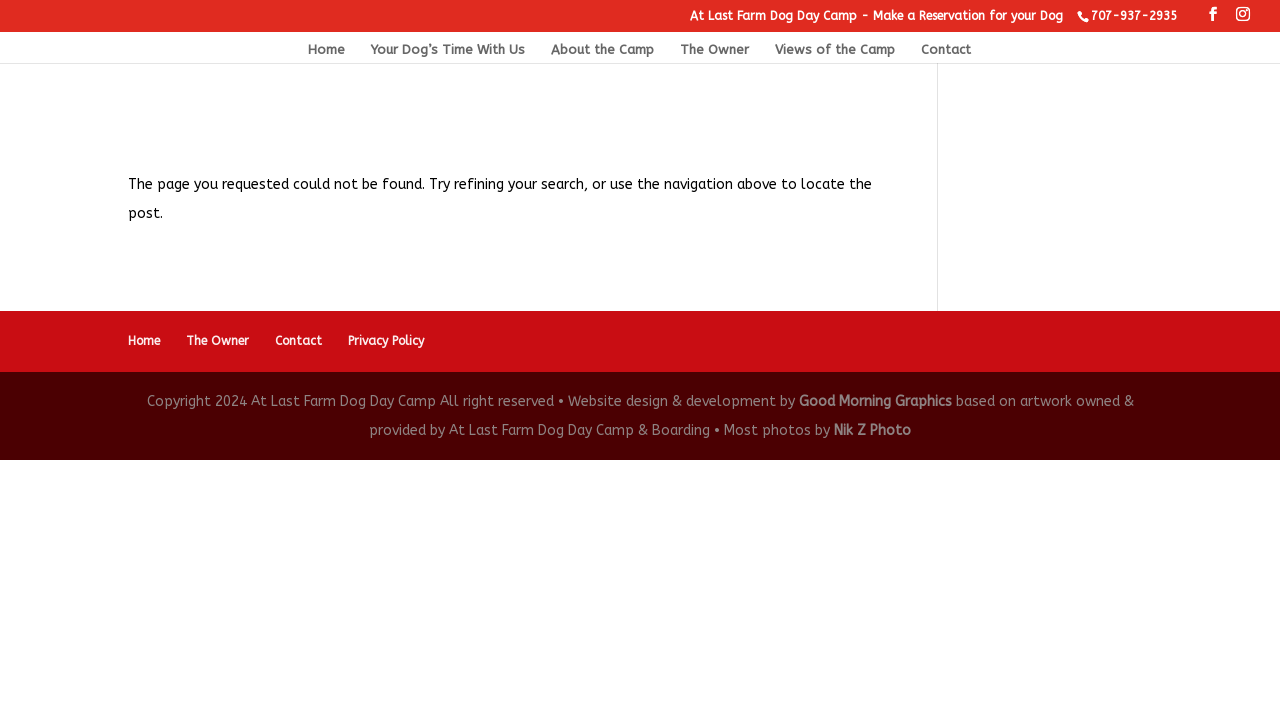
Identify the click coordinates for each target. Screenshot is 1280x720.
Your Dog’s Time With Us (448, 50)
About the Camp (602, 50)
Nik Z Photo (872, 430)
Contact (946, 50)
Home (326, 50)
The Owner (714, 50)
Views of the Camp (835, 50)
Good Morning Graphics (875, 401)
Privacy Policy (386, 341)
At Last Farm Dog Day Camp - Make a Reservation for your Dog (876, 16)
